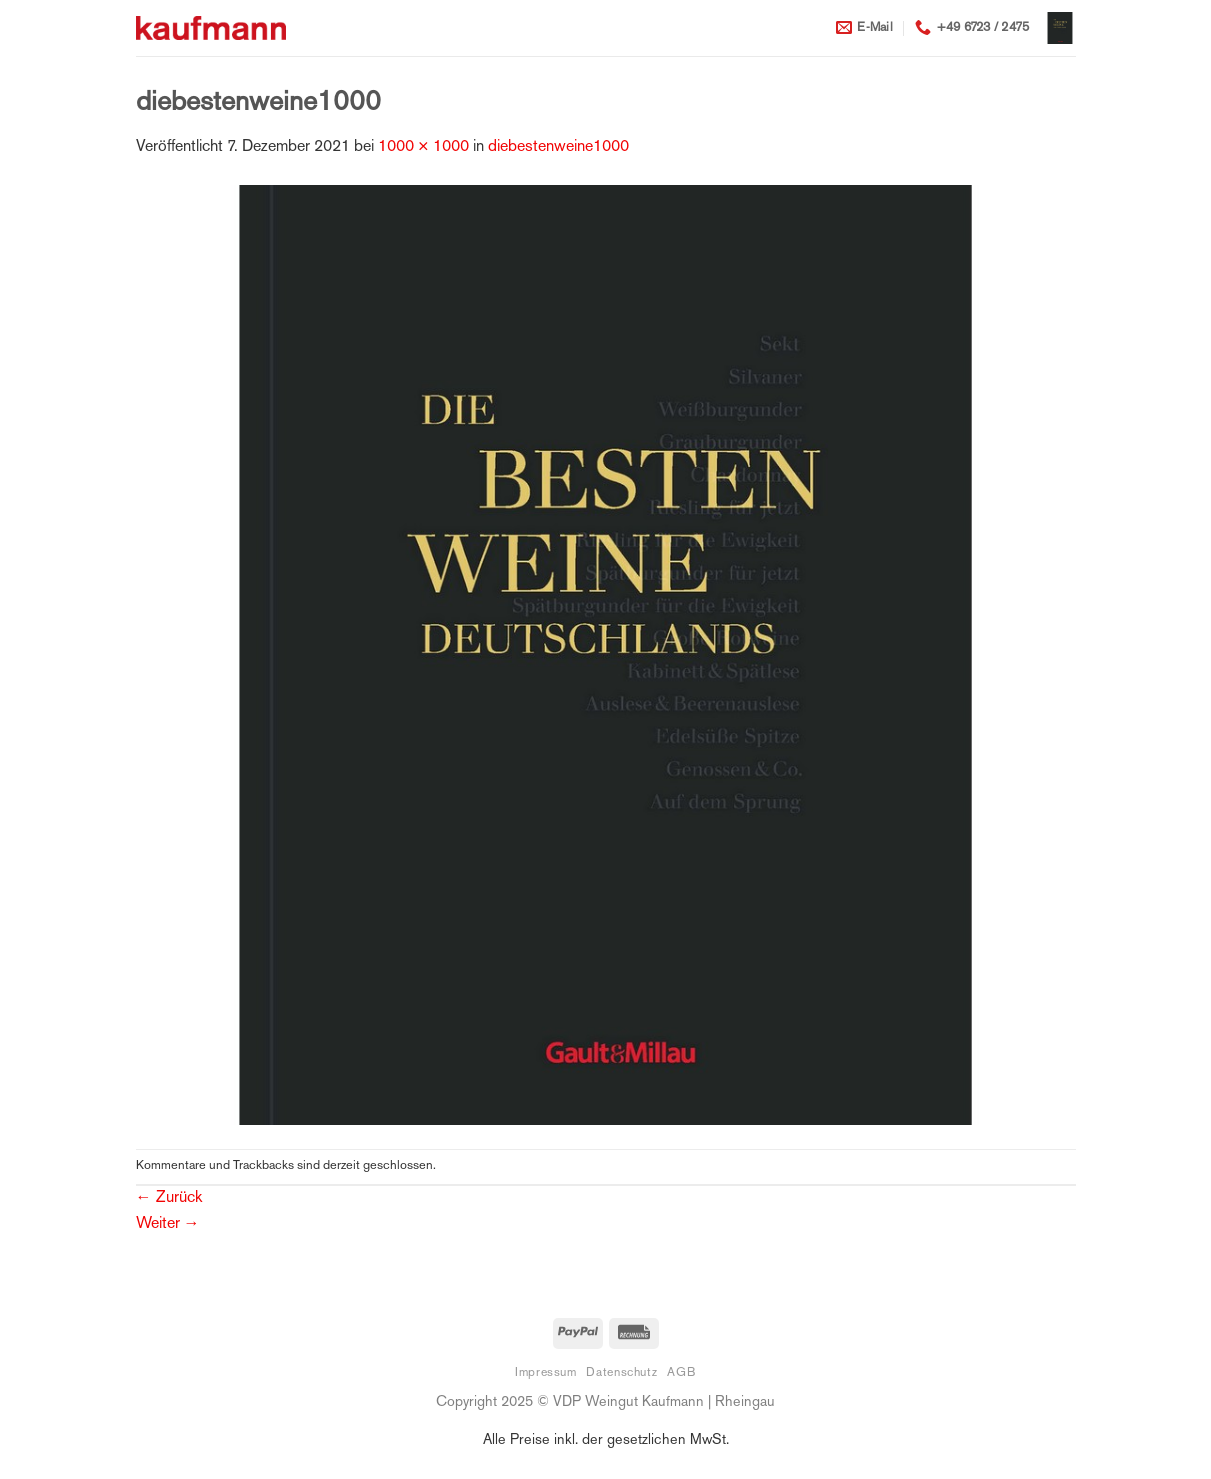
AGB (681, 1373)
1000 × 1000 (423, 147)
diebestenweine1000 (558, 147)
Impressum (546, 1373)
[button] (1060, 28)
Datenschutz (621, 1373)
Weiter (168, 1224)
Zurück (169, 1198)
